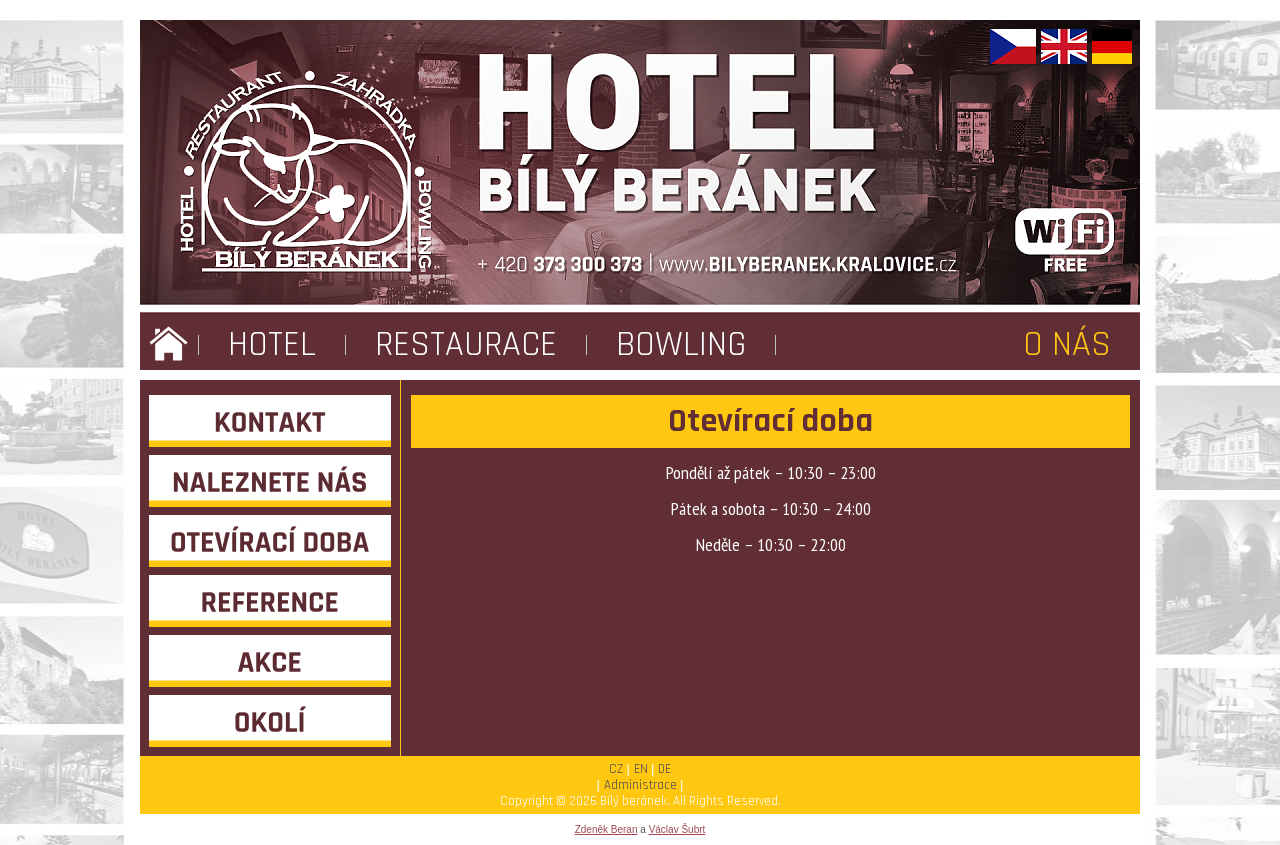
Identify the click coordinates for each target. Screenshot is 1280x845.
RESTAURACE (466, 344)
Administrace (640, 785)
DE (664, 769)
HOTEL (272, 344)
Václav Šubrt (677, 829)
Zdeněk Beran (606, 829)
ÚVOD (169, 345)
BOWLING (681, 344)
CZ (616, 769)
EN (641, 769)
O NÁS (1067, 344)
